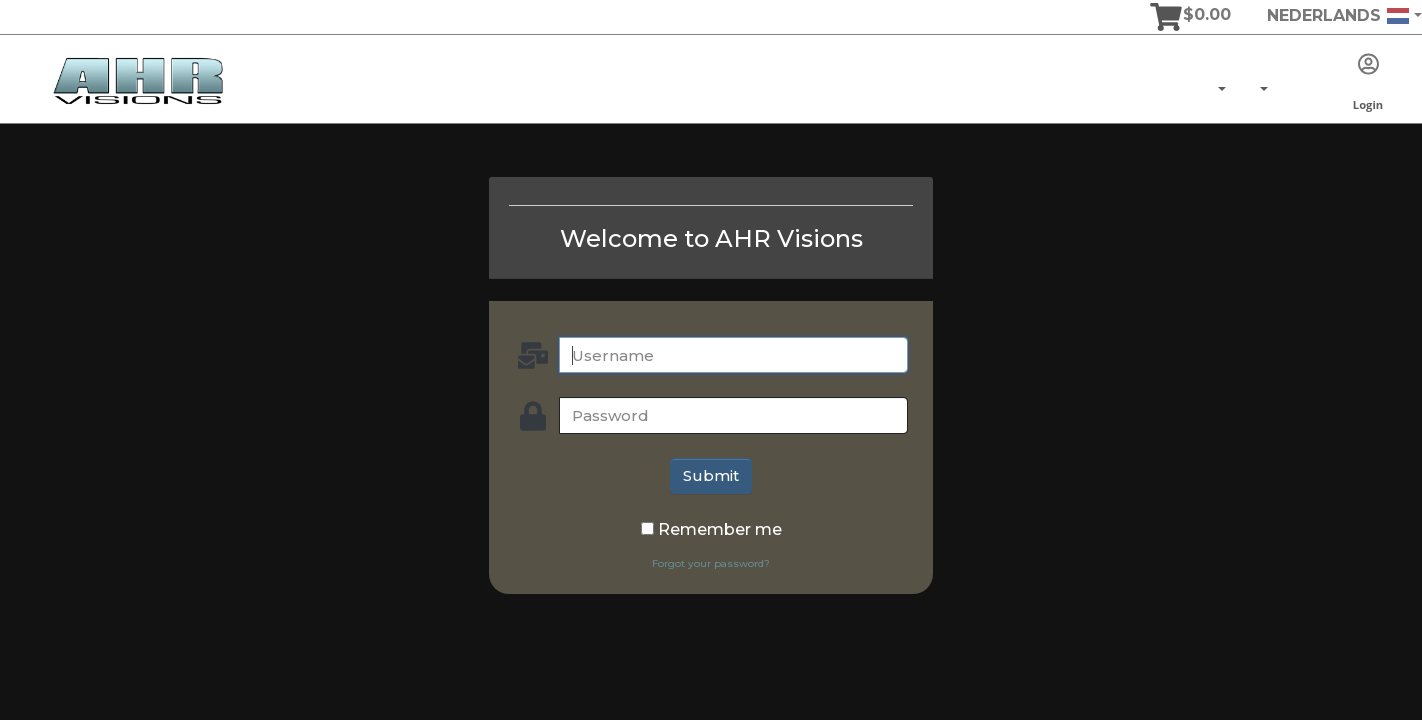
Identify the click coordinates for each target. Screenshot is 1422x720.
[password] (733, 415)
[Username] (733, 355)
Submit (711, 475)
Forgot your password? (711, 563)
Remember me (720, 529)
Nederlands (1338, 16)
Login (1368, 83)
